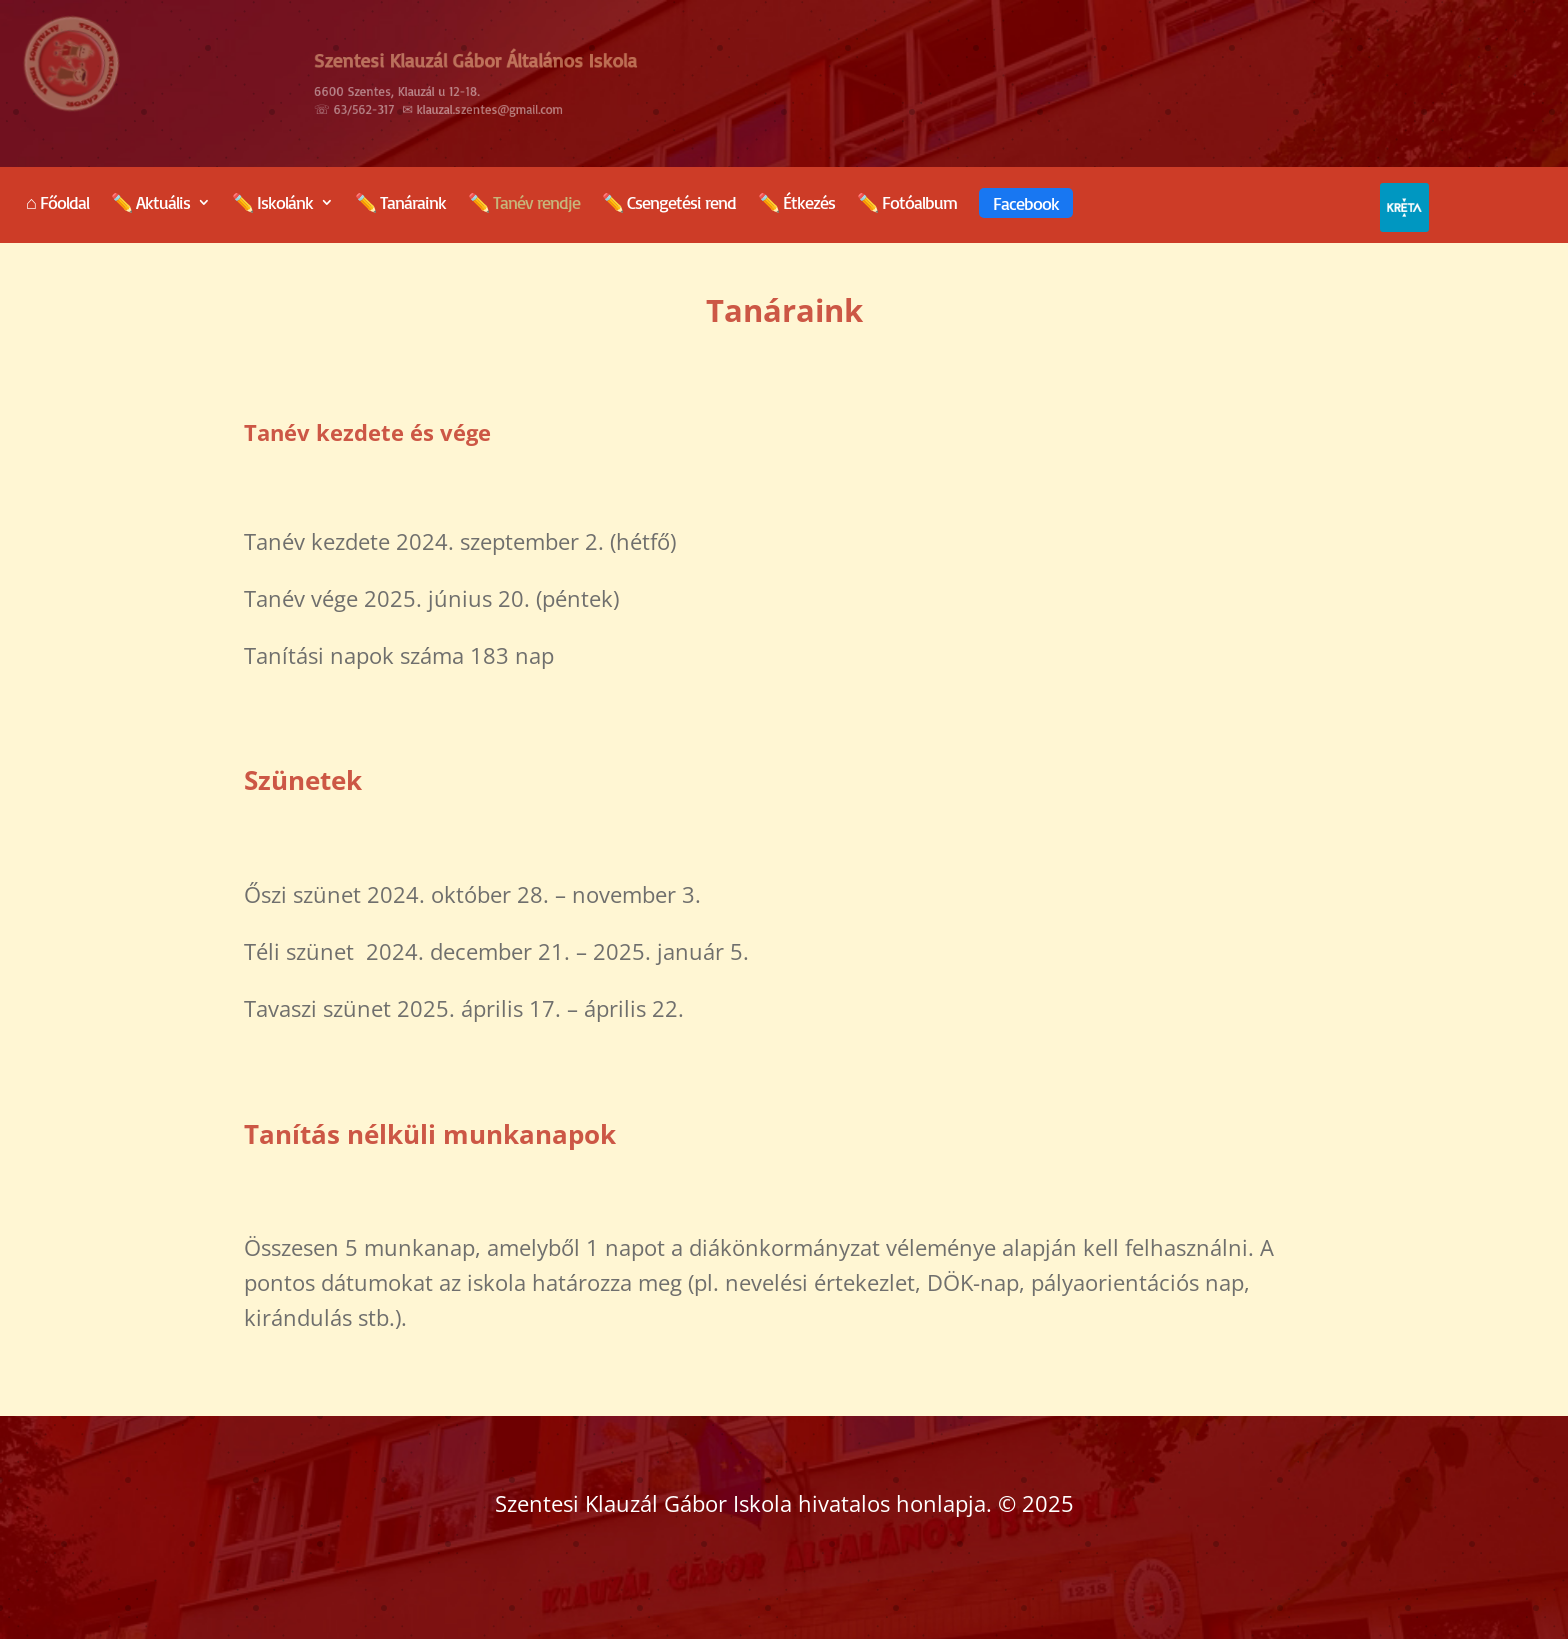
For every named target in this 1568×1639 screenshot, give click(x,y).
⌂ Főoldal (57, 204)
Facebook (1026, 203)
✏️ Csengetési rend (669, 204)
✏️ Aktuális (150, 204)
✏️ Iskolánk (272, 204)
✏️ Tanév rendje (524, 204)
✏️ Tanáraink (400, 204)
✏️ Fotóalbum (907, 204)
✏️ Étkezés (796, 204)
